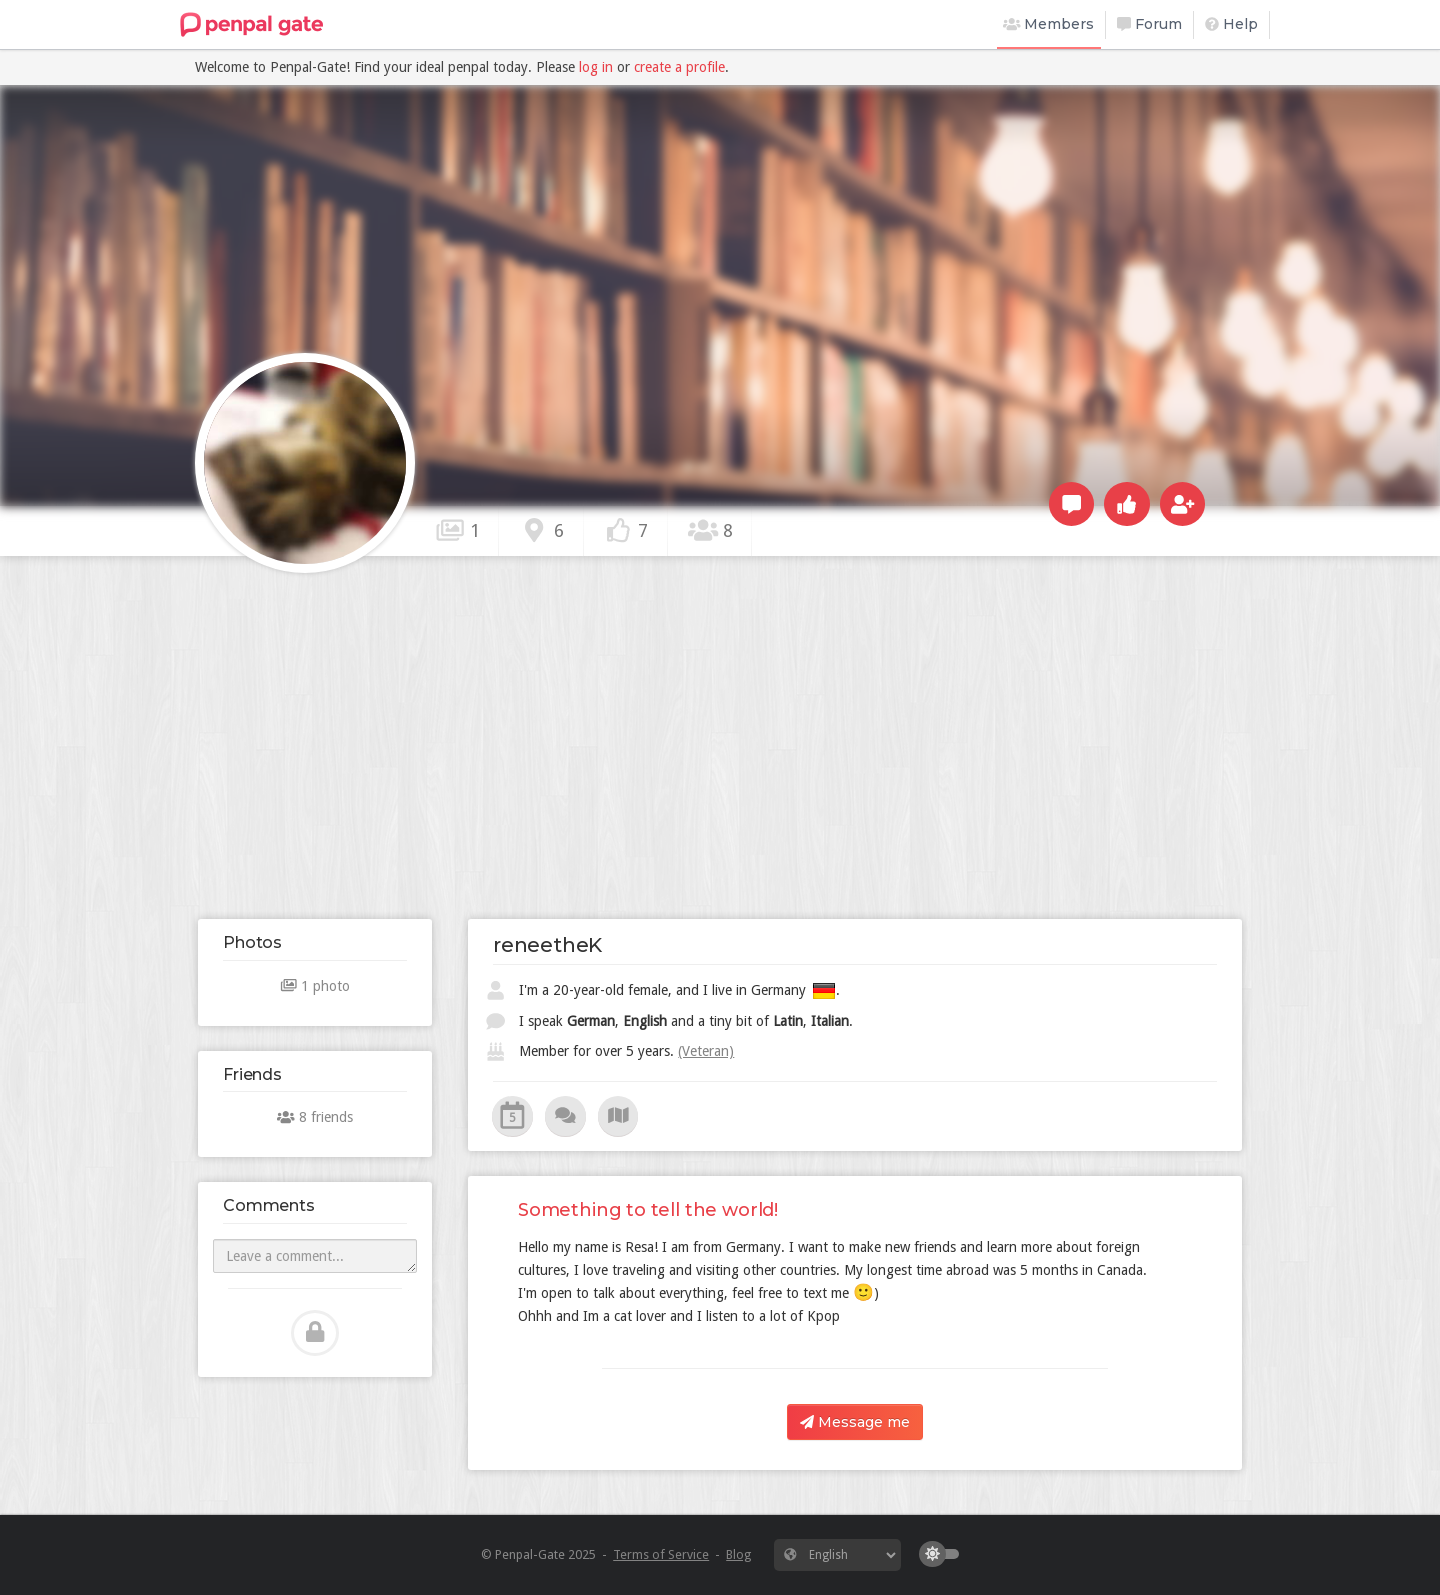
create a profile (679, 67)
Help (1231, 24)
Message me (855, 1422)
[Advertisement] (720, 736)
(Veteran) (706, 1051)
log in (596, 67)
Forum (1149, 24)
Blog (738, 1554)
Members (1049, 24)
